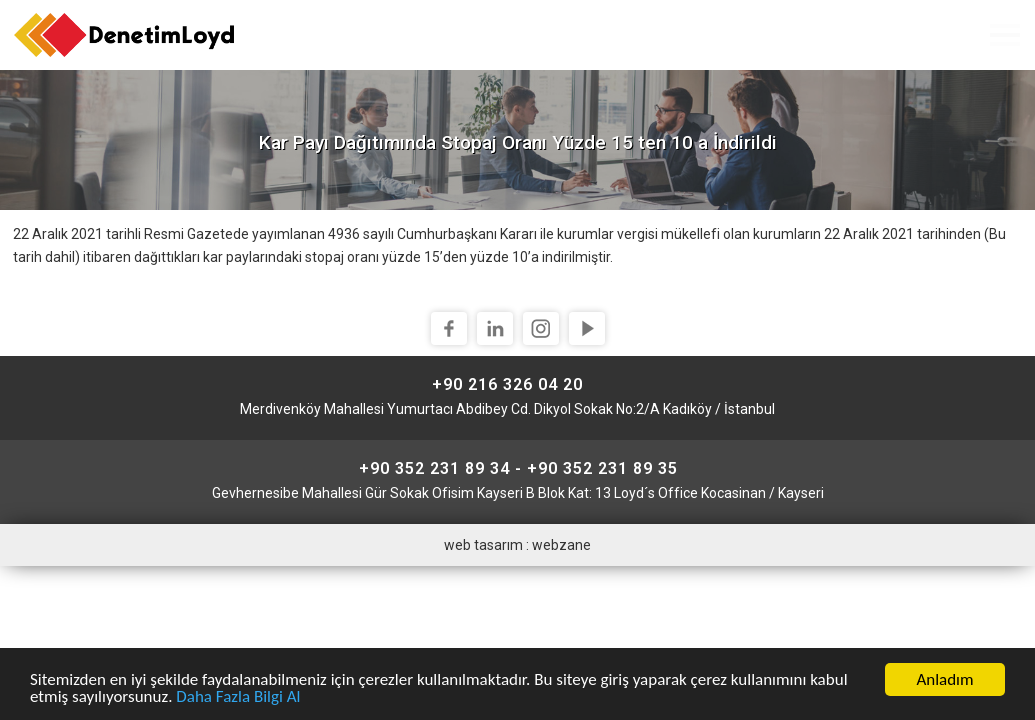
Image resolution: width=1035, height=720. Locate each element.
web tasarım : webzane (517, 545)
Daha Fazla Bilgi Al (238, 698)
